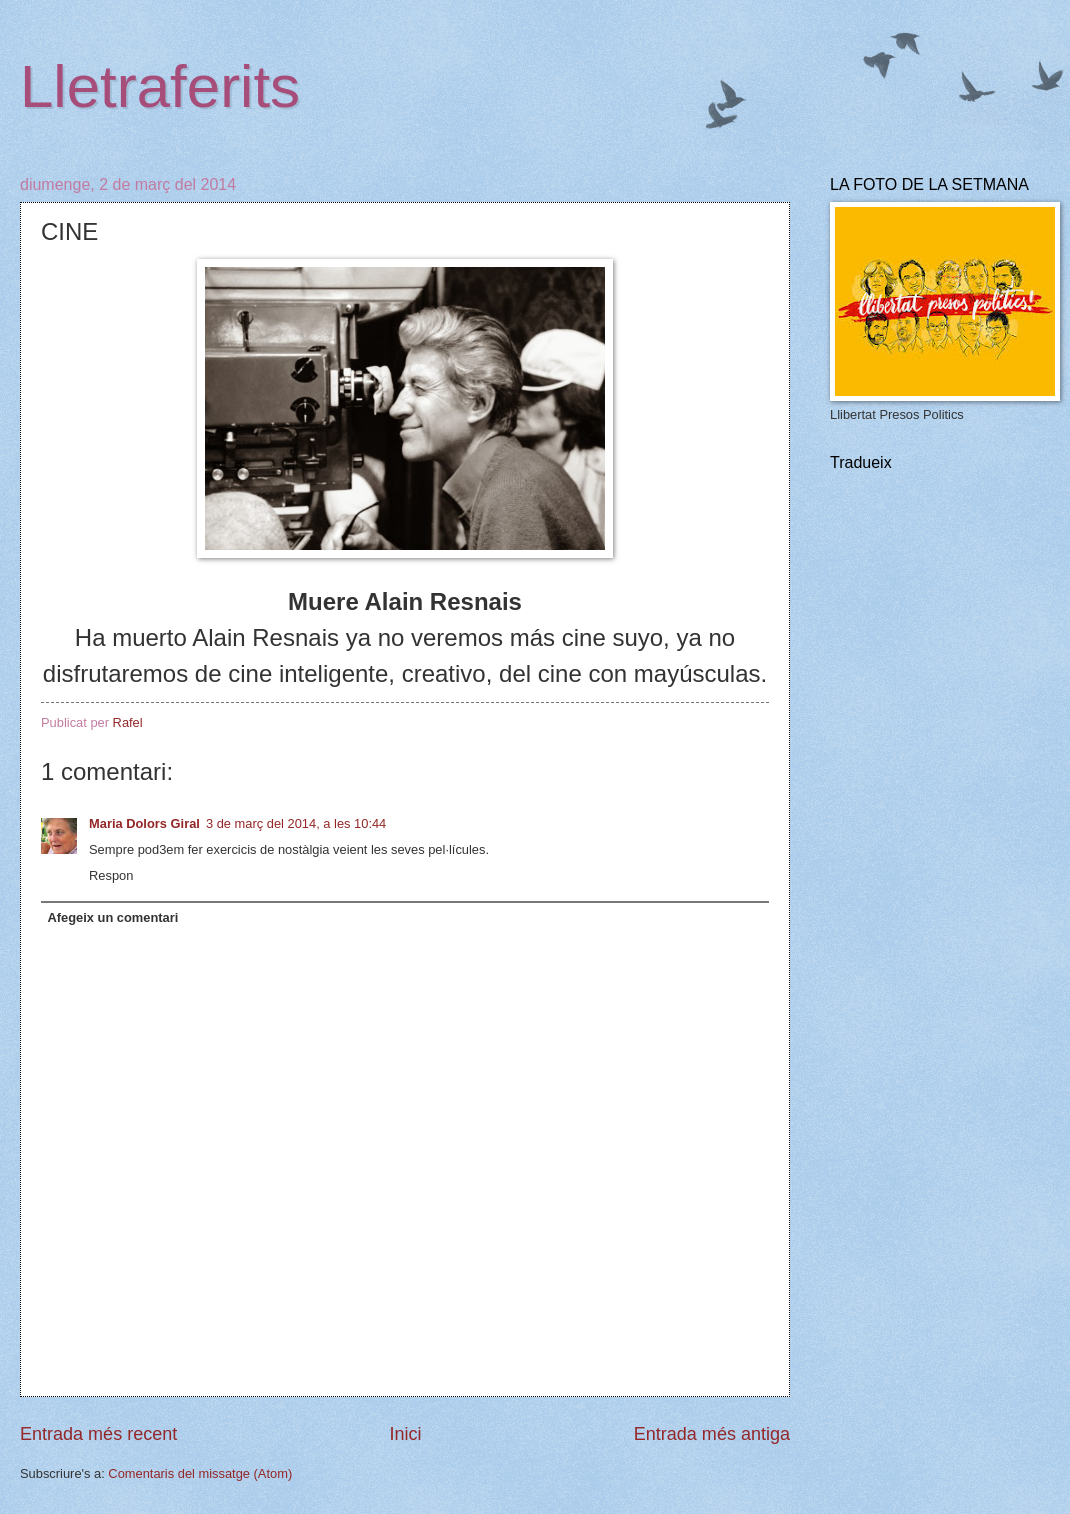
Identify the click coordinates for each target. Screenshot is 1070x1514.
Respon (111, 875)
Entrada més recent (98, 1434)
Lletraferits (160, 86)
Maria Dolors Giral (144, 823)
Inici (405, 1434)
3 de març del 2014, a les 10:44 (296, 823)
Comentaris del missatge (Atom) (200, 1473)
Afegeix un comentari (112, 917)
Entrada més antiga (712, 1434)
